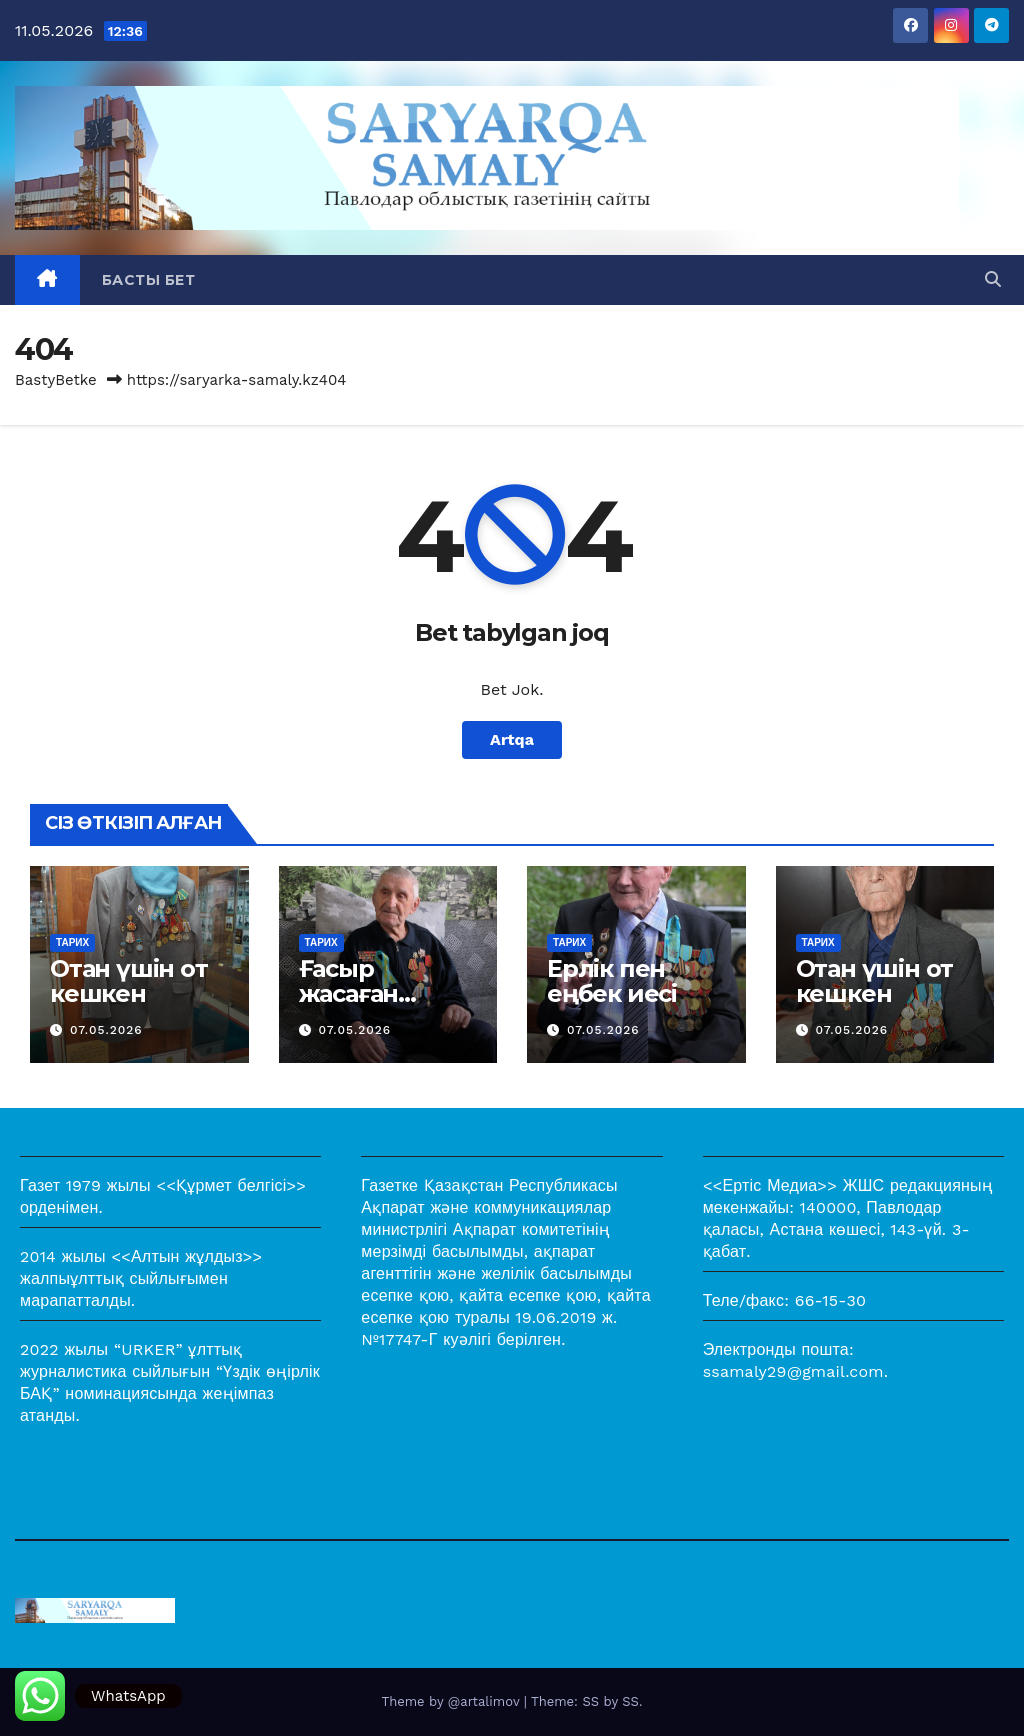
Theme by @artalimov (453, 1701)
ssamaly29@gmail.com (793, 1371)
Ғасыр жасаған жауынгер (361, 993)
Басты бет (149, 280)
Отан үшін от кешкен (129, 981)
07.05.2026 (106, 1030)
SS (630, 1701)
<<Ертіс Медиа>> (770, 1185)
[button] (993, 279)
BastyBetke (56, 380)
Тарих (72, 942)
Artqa (512, 739)
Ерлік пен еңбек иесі (612, 981)
